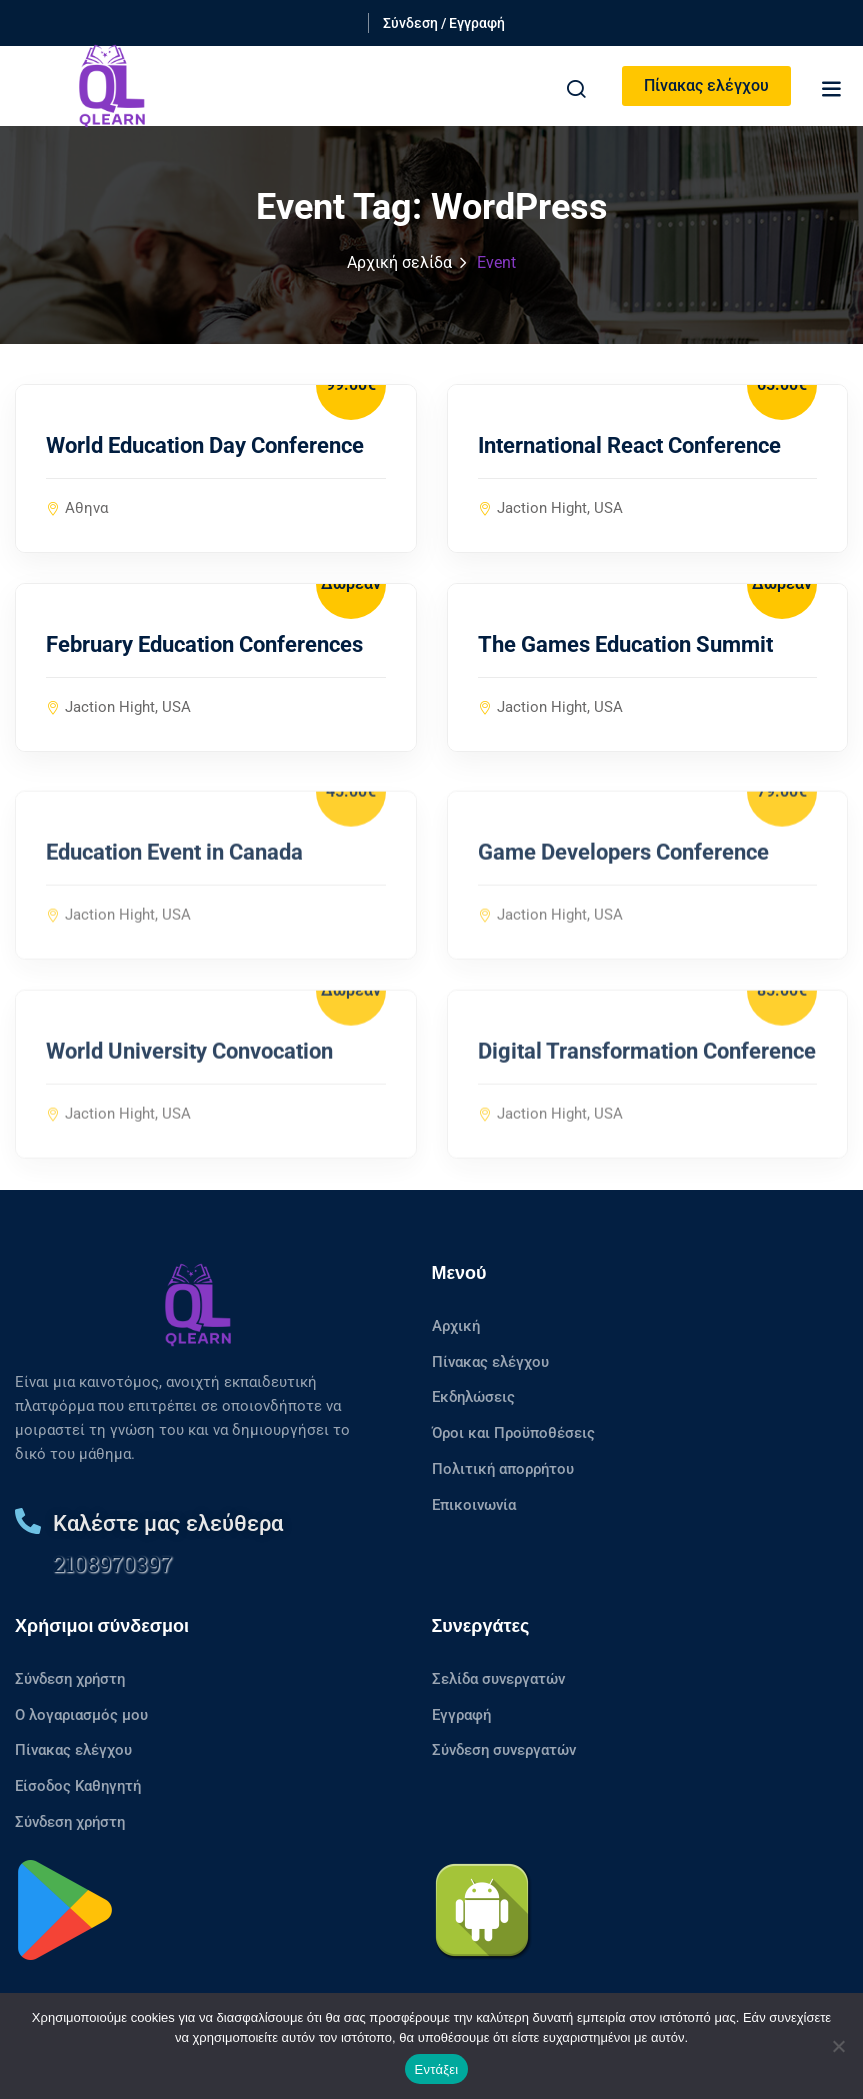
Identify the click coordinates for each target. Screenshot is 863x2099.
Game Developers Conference (623, 877)
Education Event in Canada (174, 877)
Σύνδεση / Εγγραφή (444, 23)
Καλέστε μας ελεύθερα (168, 1523)
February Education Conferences (204, 645)
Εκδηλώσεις (473, 1397)
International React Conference (629, 446)
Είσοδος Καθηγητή (78, 1786)
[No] (838, 2046)
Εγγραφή (461, 1715)
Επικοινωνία (474, 1505)
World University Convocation (189, 1076)
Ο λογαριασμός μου (81, 1715)
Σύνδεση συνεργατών (504, 1750)
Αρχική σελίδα (399, 262)
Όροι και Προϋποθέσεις (513, 1433)
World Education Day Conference (205, 446)
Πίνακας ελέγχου (706, 85)
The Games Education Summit (625, 645)
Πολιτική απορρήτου (503, 1469)
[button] (831, 88)
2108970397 (112, 1563)
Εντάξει (437, 2069)
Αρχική (456, 1326)
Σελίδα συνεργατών (498, 1679)
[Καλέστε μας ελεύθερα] (28, 1521)
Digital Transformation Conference (647, 1076)
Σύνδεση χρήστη (70, 1679)
